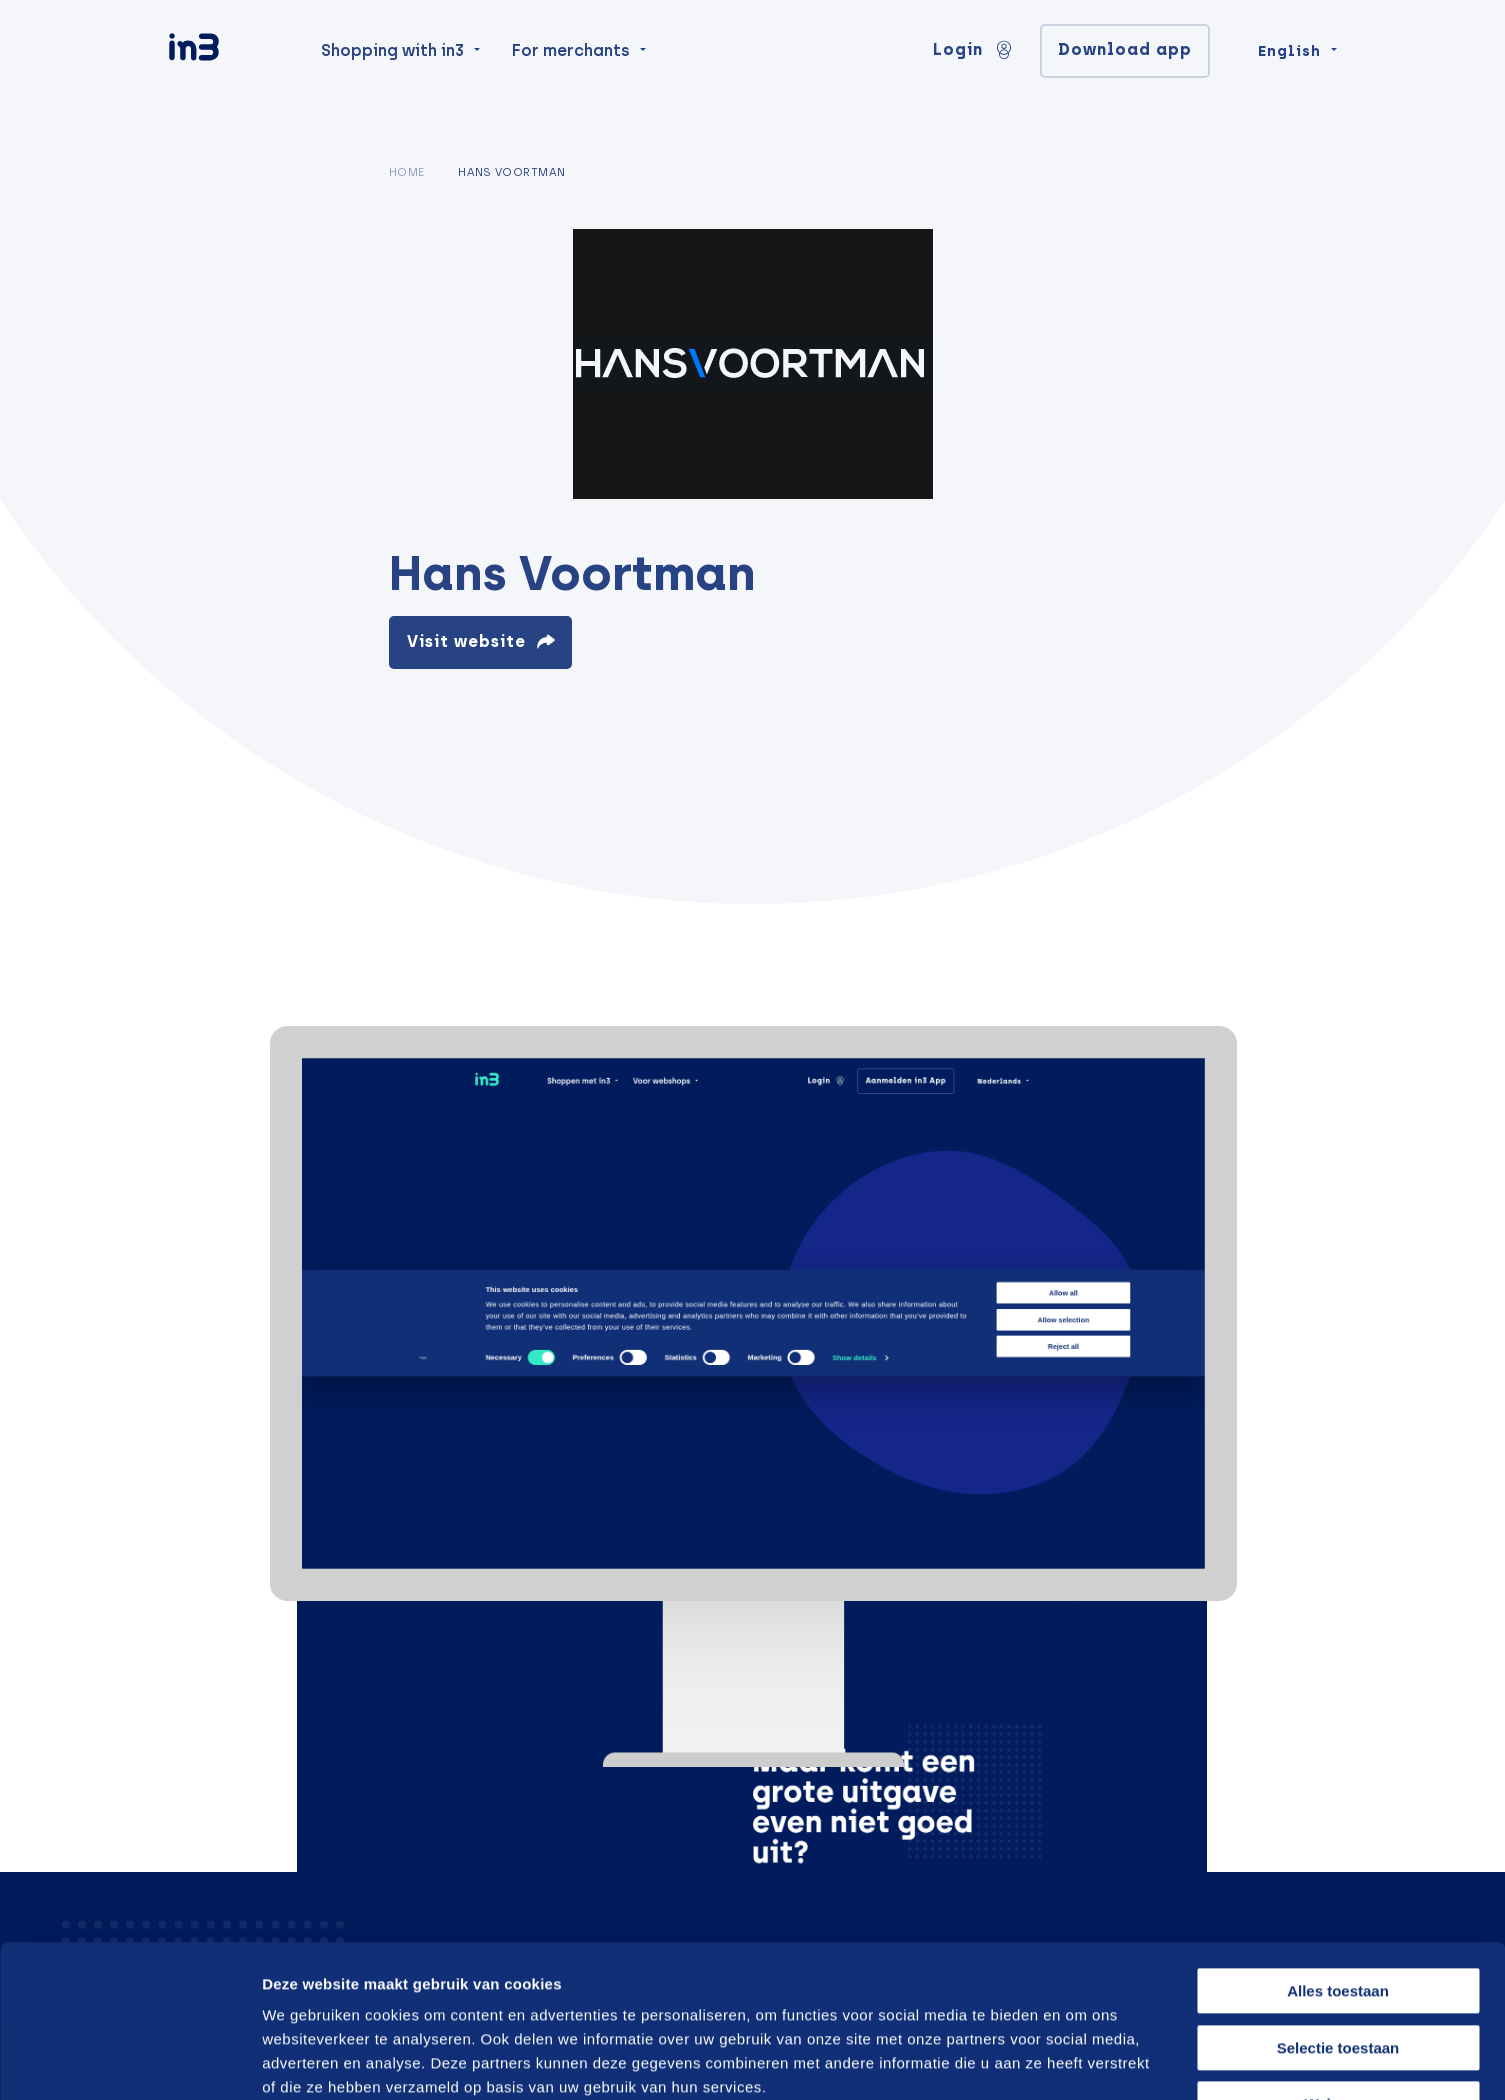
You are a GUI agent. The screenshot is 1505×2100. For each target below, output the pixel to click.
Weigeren (1337, 1973)
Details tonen (1072, 2060)
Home (407, 172)
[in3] (229, 82)
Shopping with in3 (392, 81)
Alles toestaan (1338, 1860)
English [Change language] (1289, 82)
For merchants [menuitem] (571, 81)
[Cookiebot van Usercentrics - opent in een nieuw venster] (129, 2061)
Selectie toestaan (1338, 1917)
